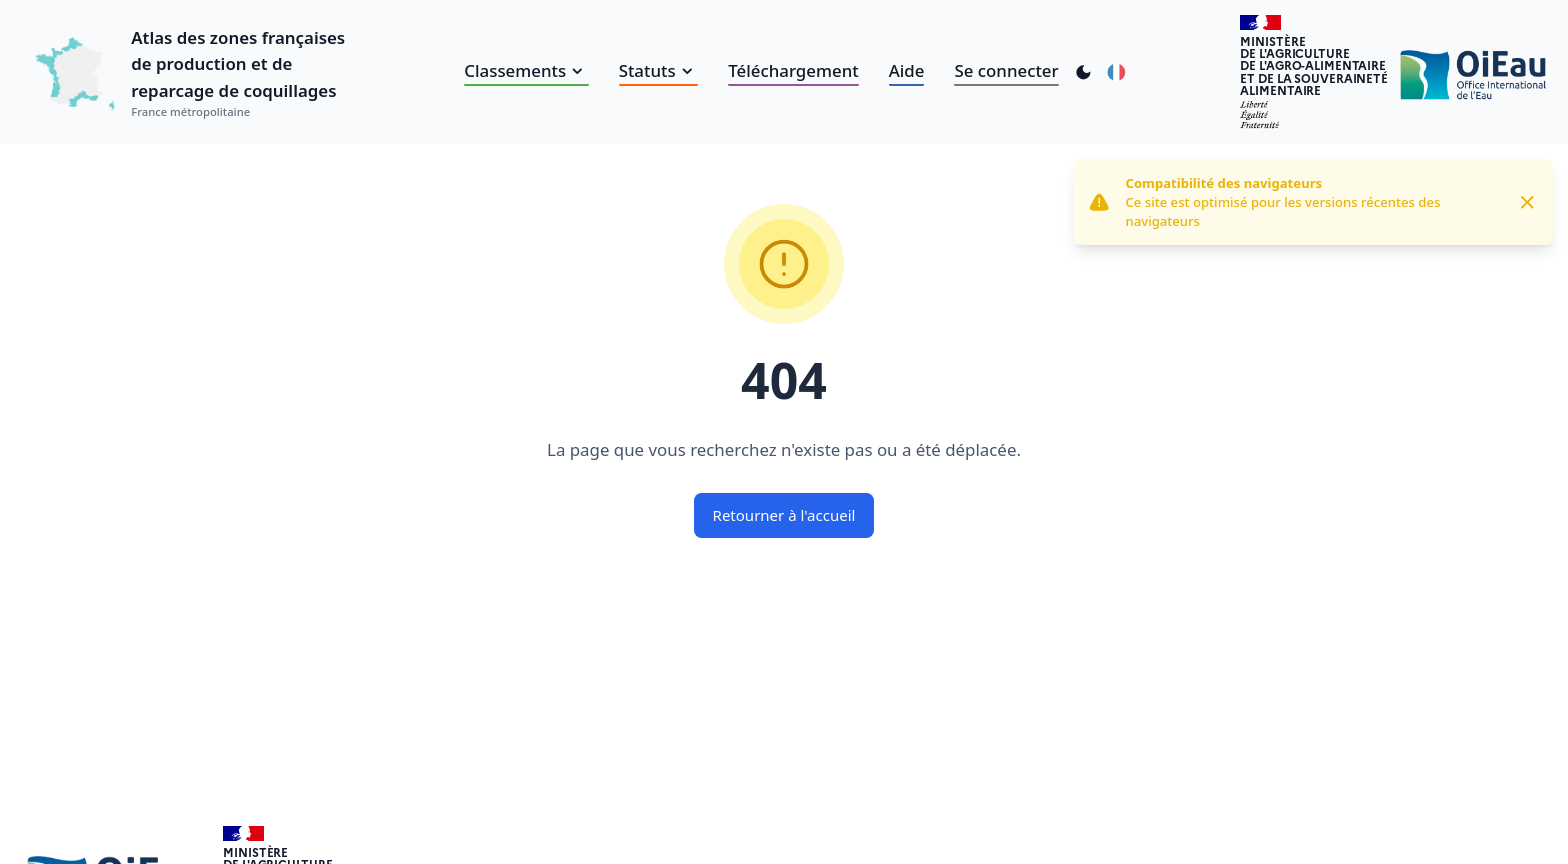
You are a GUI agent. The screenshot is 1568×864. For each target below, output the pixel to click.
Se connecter (1006, 70)
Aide (907, 70)
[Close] (1527, 202)
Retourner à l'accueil (784, 515)
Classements (526, 70)
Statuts (659, 70)
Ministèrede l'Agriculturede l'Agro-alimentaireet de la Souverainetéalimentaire (1314, 65)
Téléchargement (793, 70)
